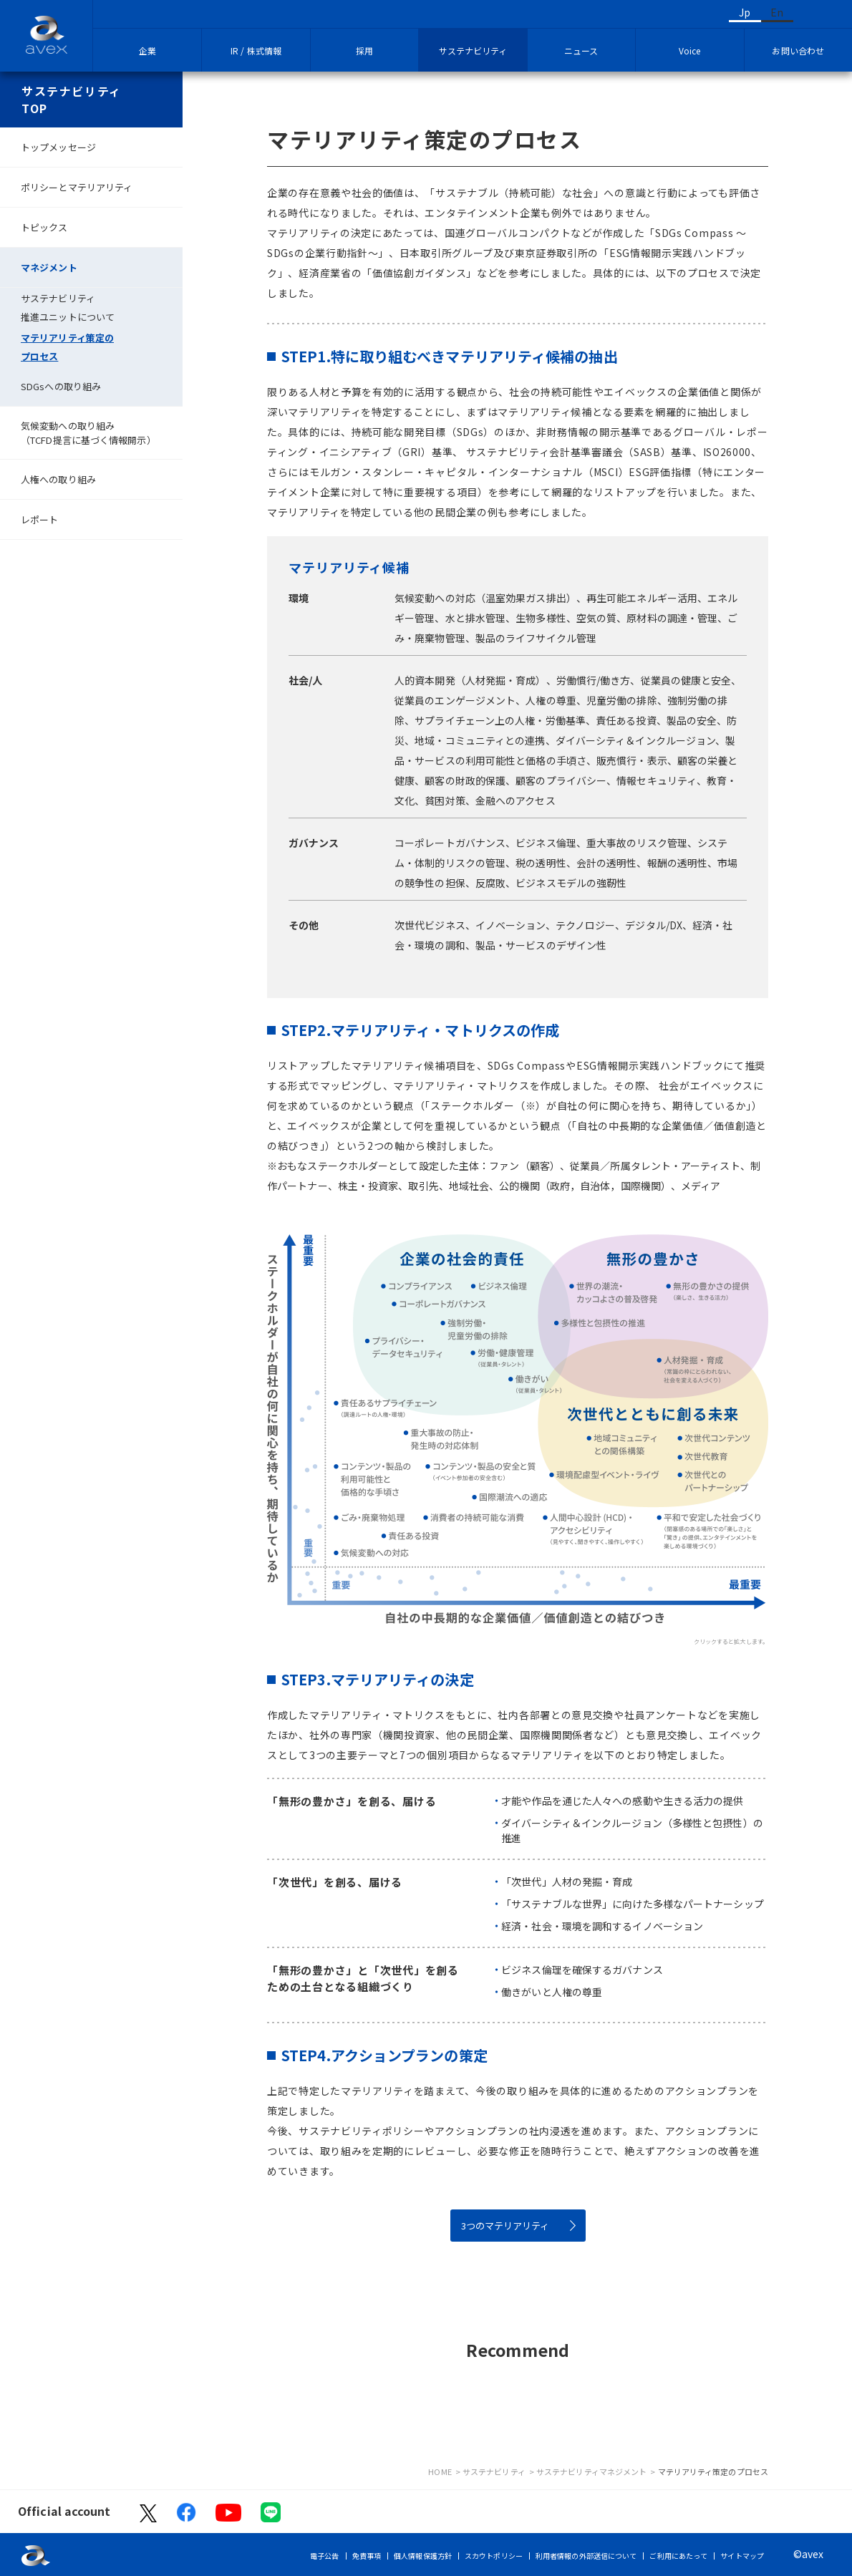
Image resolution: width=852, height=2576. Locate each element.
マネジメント (49, 267)
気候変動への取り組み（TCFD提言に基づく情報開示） (88, 433)
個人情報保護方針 (423, 2555)
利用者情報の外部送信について (586, 2555)
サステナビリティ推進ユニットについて (68, 307)
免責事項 (366, 2555)
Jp (744, 12)
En (776, 12)
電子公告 (324, 2555)
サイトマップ (742, 2555)
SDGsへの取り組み (61, 386)
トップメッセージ (58, 147)
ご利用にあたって (678, 2555)
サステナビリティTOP (71, 99)
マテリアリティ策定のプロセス (67, 347)
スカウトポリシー (494, 2555)
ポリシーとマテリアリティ (76, 187)
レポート (39, 519)
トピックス (44, 227)
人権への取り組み (58, 479)
